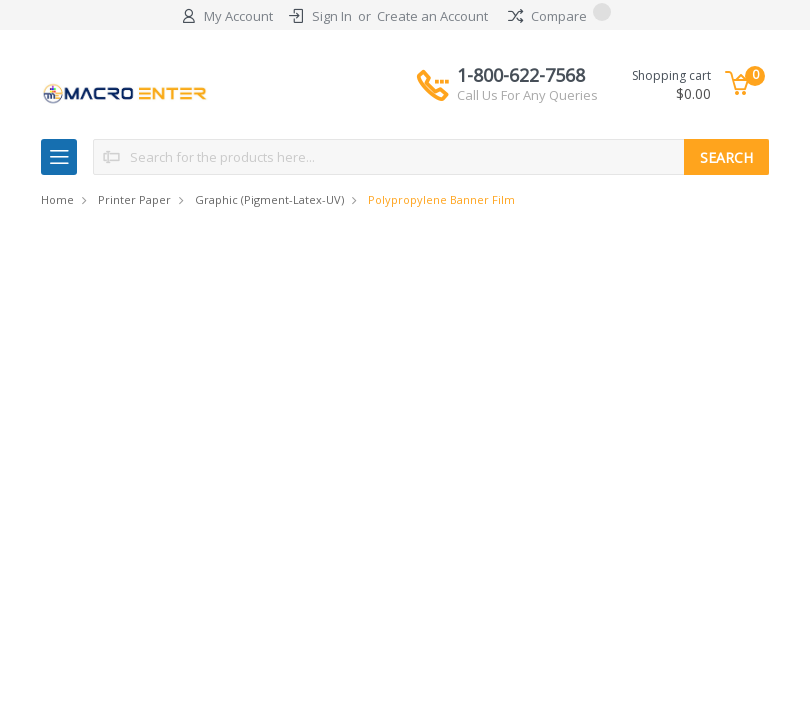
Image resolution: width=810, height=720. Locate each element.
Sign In (332, 16)
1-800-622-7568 (527, 84)
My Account (238, 16)
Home (57, 199)
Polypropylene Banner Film (441, 199)
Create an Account (432, 16)
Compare (559, 16)
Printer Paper (134, 199)
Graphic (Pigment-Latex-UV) (269, 199)
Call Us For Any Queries (527, 95)
